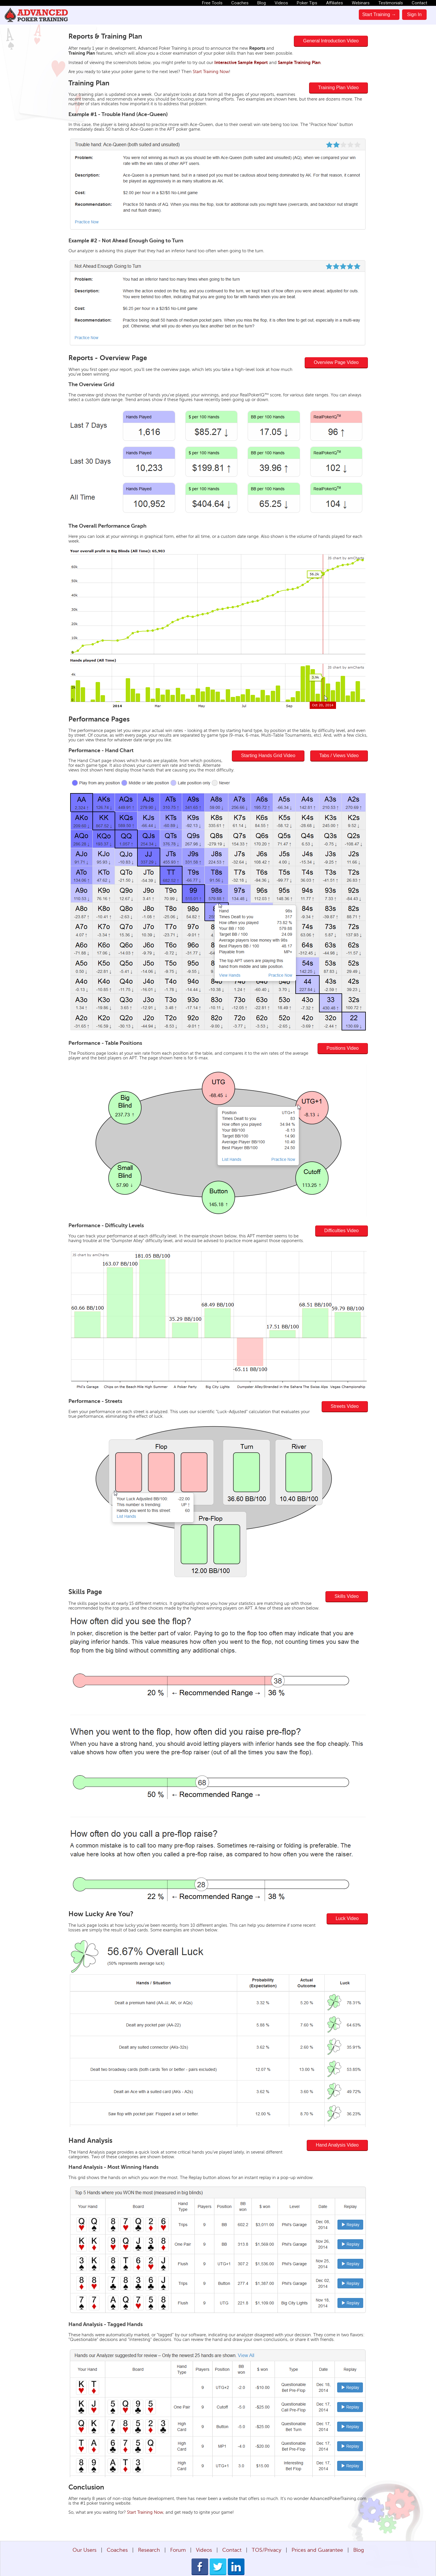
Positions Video (343, 1048)
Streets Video (345, 1406)
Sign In (414, 14)
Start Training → (379, 14)
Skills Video (347, 1596)
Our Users (84, 2550)
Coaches (240, 3)
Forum (178, 2550)
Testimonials (390, 3)
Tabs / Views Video (339, 755)
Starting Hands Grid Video (268, 755)
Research (149, 2550)
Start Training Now (211, 71)
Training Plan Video (338, 87)
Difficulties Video (341, 1230)
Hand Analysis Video (337, 2144)
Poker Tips (307, 3)
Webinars (361, 3)
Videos (281, 3)
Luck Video (347, 1918)
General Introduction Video (331, 40)
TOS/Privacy (266, 2550)
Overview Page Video (336, 362)
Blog (261, 3)
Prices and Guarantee (317, 2550)
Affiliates (334, 3)
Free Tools (212, 3)
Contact (419, 3)
